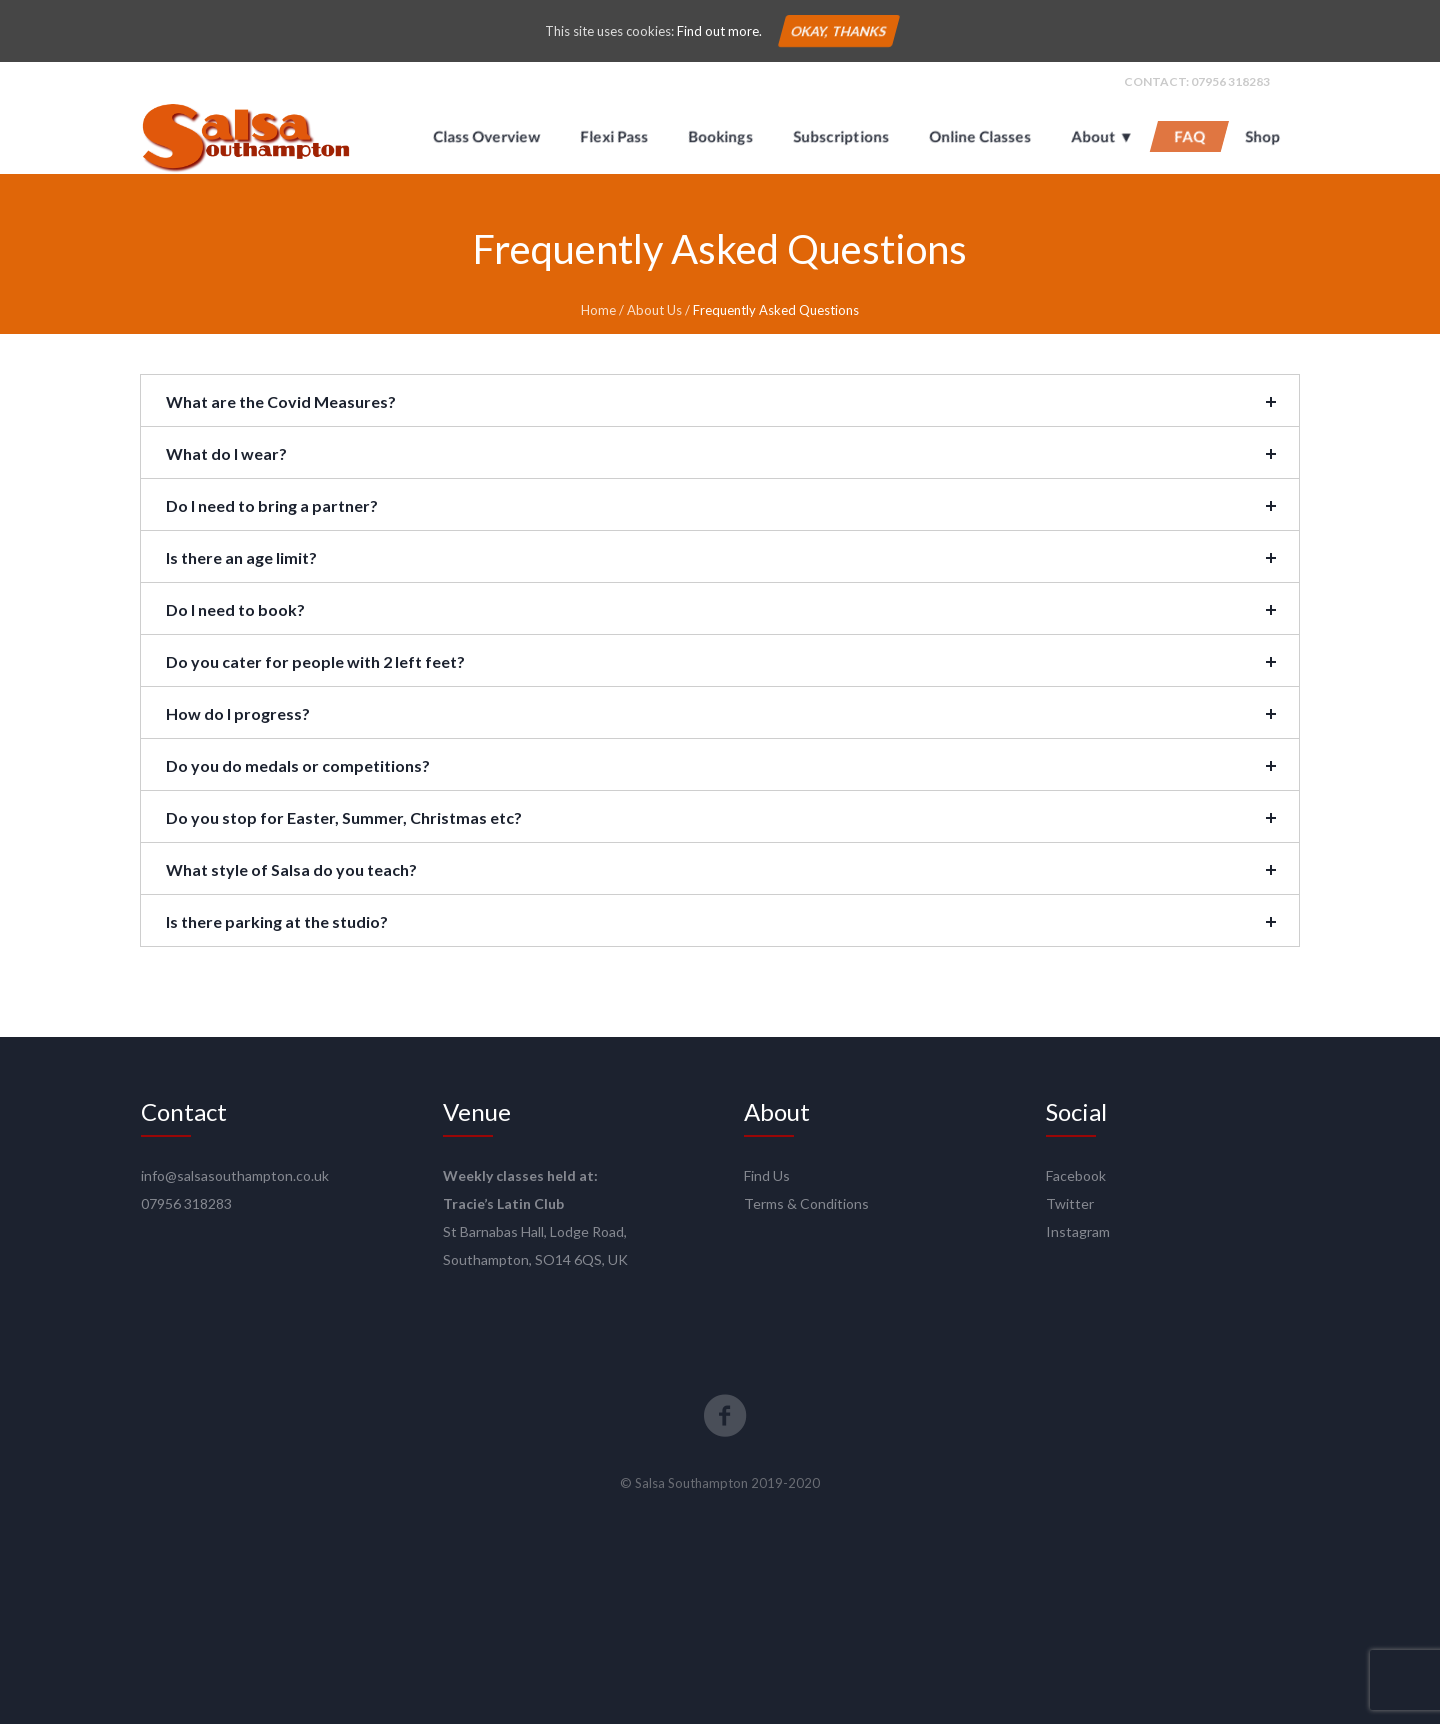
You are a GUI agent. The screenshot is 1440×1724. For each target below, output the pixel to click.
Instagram (1078, 1231)
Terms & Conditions (806, 1203)
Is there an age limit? (241, 557)
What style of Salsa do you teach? (291, 869)
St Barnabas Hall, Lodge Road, (535, 1231)
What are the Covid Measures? (281, 401)
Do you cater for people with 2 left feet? (315, 661)
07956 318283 (1230, 81)
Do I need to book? (235, 609)
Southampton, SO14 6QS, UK (535, 1259)
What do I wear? (226, 453)
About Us (654, 310)
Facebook (1076, 1175)
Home (598, 310)
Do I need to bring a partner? (272, 505)
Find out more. (719, 31)
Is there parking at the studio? (277, 921)
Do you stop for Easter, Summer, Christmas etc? (344, 817)
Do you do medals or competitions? (298, 765)
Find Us (767, 1175)
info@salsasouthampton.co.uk (235, 1175)
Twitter (1070, 1203)
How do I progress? (238, 713)
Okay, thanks (838, 31)
